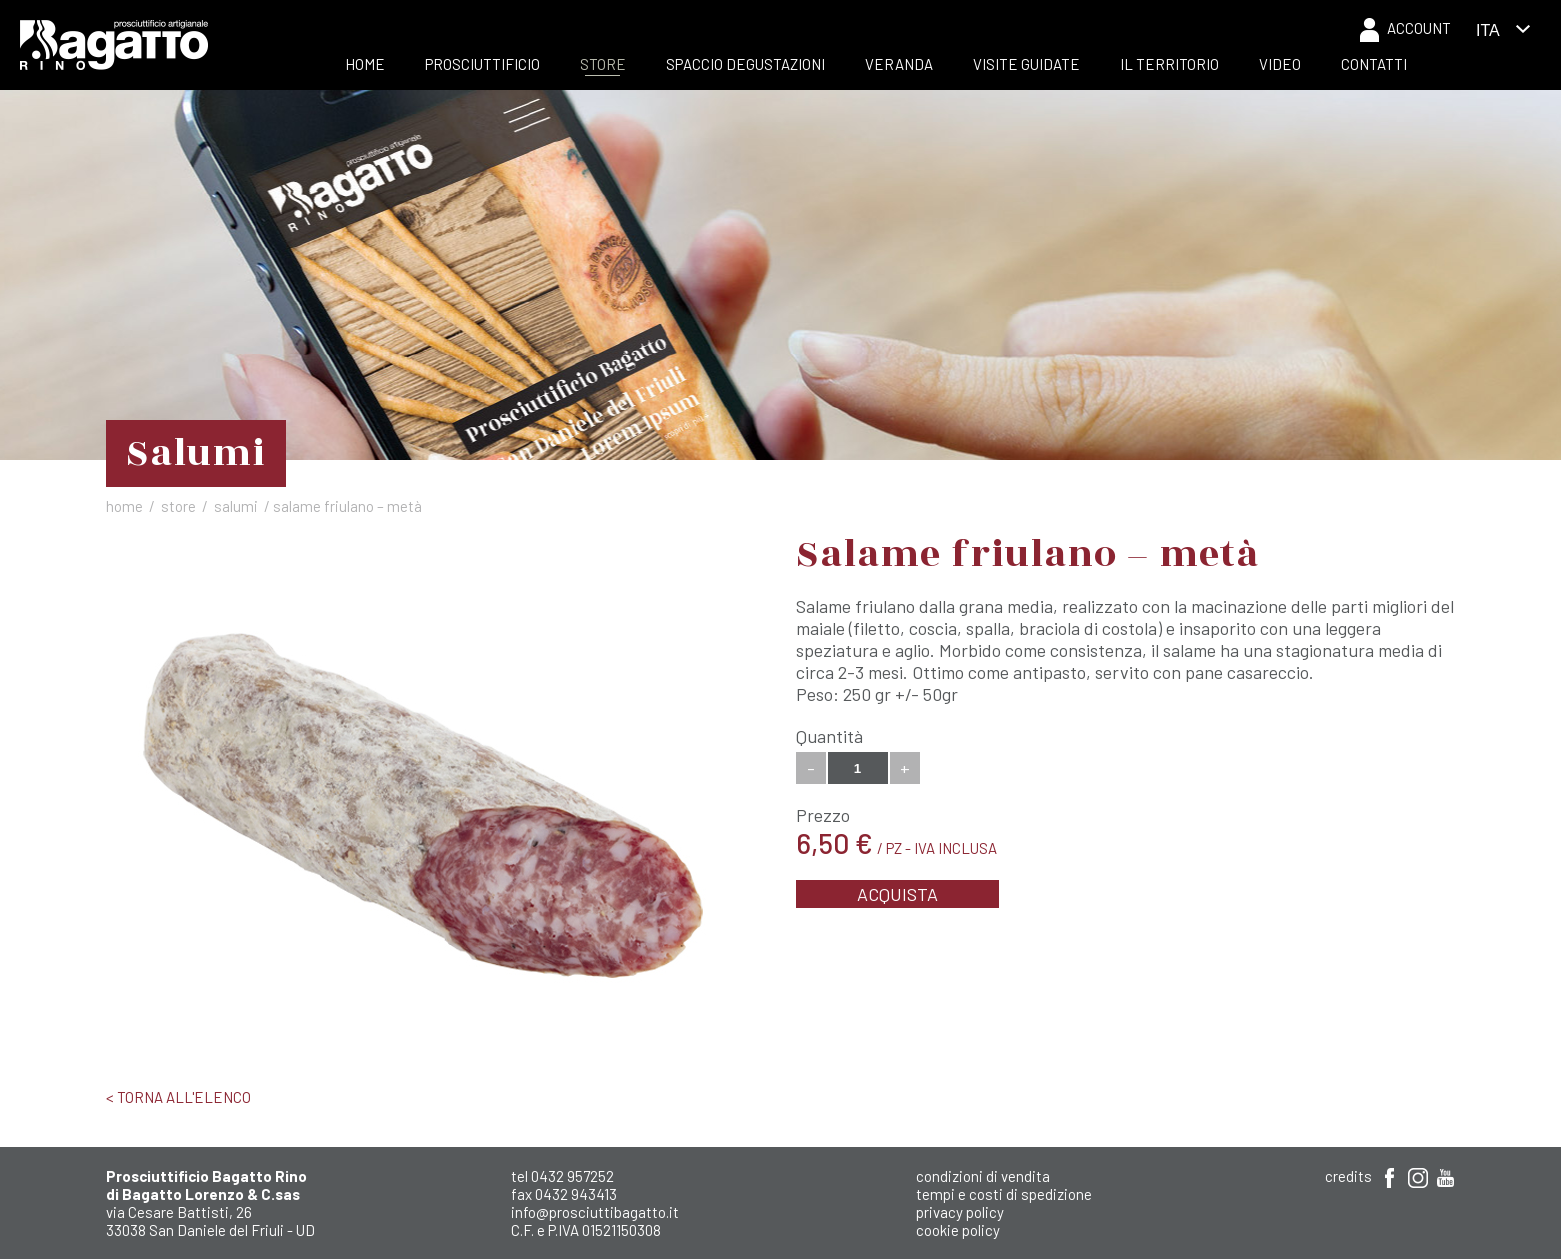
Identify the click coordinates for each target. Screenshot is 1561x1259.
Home (365, 64)
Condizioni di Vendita (983, 1176)
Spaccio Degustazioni (745, 64)
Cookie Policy (958, 1230)
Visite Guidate (1026, 64)
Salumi (236, 506)
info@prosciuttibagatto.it (595, 1212)
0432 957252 (572, 1176)
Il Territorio (1169, 64)
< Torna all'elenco (178, 1097)
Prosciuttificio (482, 64)
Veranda (899, 64)
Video (1280, 64)
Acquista (897, 894)
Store (603, 64)
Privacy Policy (960, 1212)
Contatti (1374, 64)
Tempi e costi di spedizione (1004, 1194)
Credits (1348, 1176)
